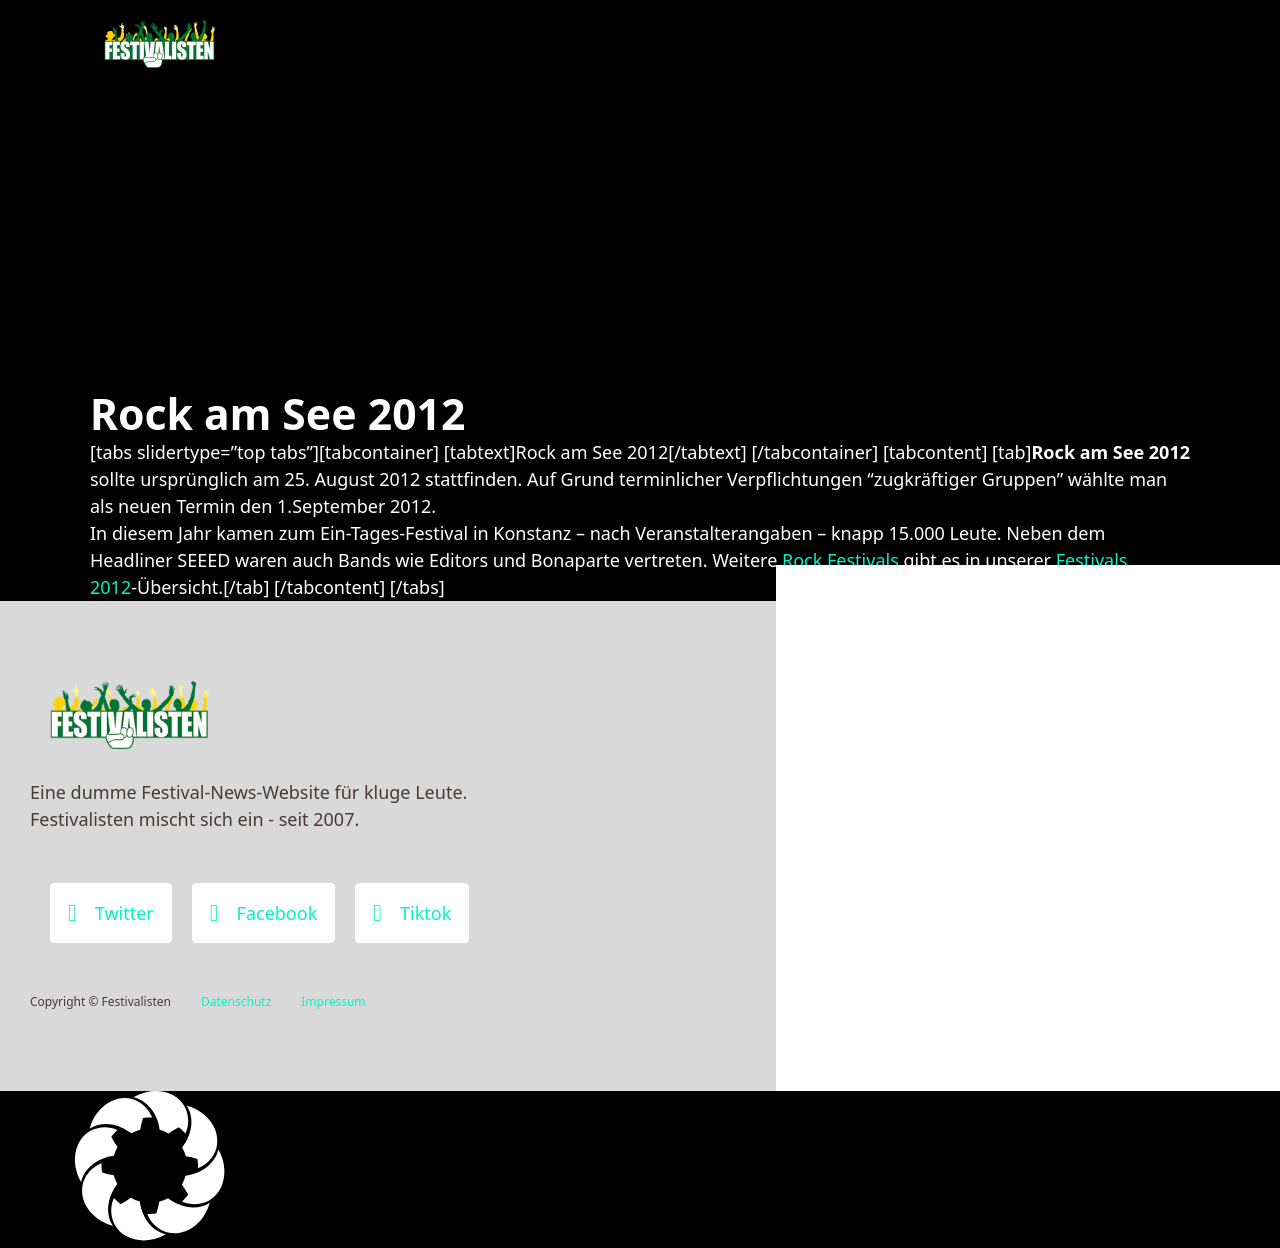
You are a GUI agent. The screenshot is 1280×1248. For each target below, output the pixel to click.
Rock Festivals (840, 560)
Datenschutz (236, 1001)
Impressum (333, 1001)
